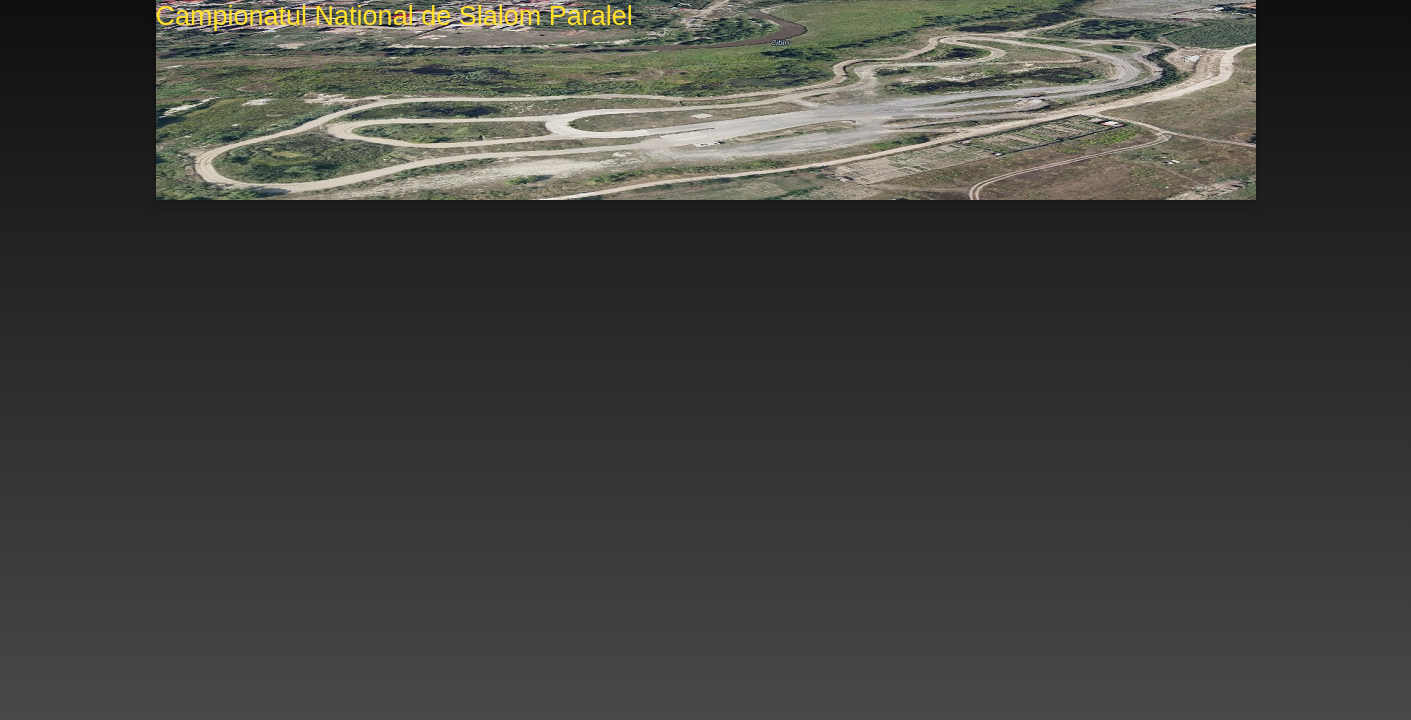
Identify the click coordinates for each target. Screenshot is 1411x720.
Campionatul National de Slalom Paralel (394, 16)
